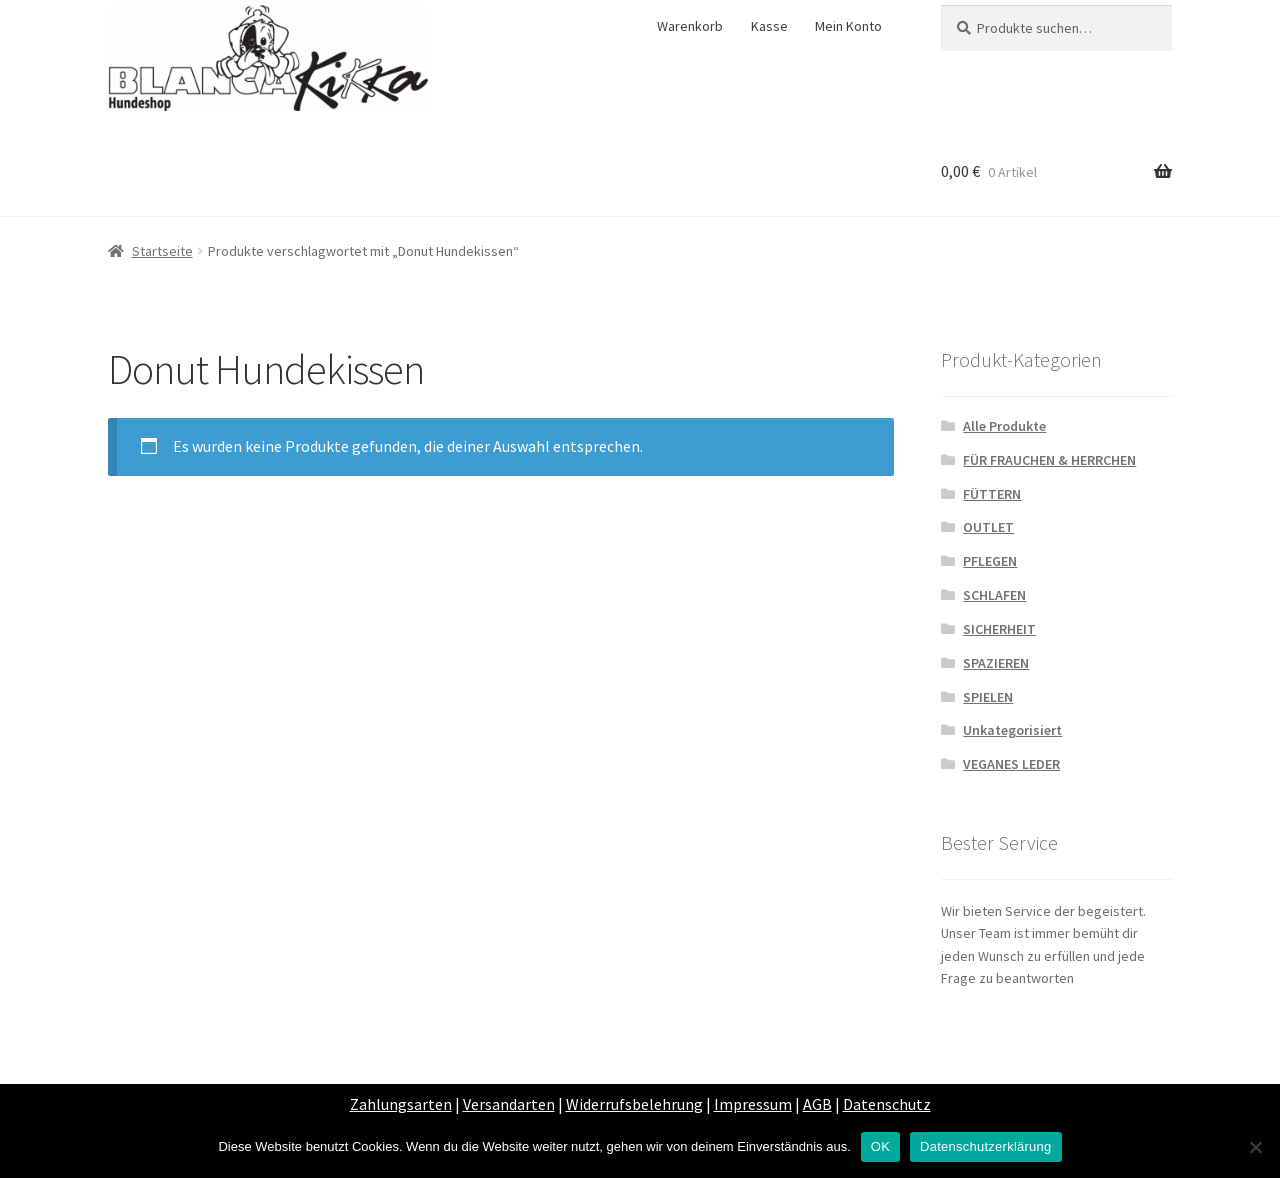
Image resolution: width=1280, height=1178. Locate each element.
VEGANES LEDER (1011, 764)
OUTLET (988, 527)
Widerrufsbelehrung (634, 1104)
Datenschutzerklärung (985, 1146)
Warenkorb (690, 26)
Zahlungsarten (401, 1104)
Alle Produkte (1004, 426)
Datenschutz (887, 1104)
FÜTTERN (992, 494)
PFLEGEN (990, 561)
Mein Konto (848, 26)
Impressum (753, 1104)
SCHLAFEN (994, 595)
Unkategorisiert (1012, 730)
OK (880, 1146)
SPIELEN (988, 697)
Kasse (769, 26)
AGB (817, 1104)
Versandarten (509, 1104)
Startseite (162, 251)
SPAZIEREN (996, 663)
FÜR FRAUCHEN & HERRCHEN (1049, 460)
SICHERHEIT (999, 629)
